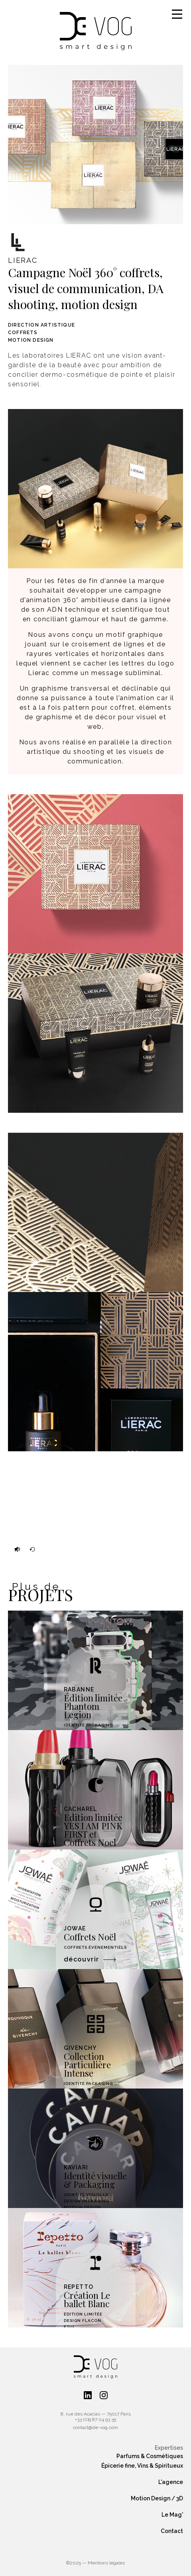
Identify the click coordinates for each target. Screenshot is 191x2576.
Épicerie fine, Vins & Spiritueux (142, 2465)
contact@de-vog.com (95, 2427)
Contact (172, 2531)
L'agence (170, 2482)
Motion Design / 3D (157, 2498)
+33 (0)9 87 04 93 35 (95, 2419)
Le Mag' (172, 2514)
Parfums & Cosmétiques (149, 2456)
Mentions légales (106, 2563)
